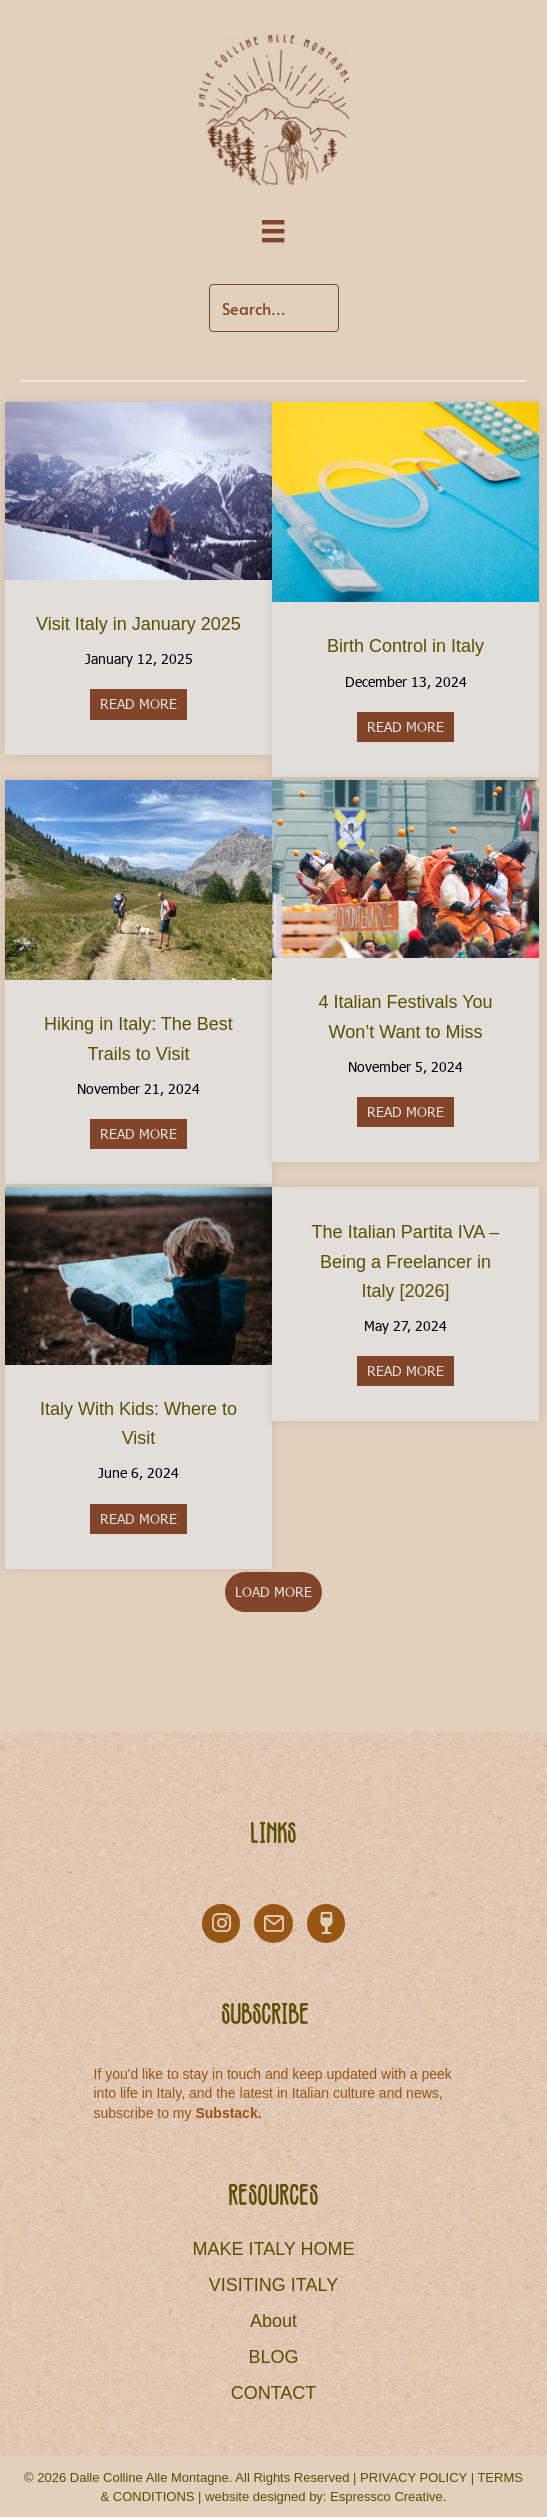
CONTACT (274, 2393)
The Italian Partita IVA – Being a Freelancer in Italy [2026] (406, 1261)
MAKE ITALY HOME (273, 2249)
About (273, 2321)
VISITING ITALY (273, 2285)
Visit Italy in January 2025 (138, 624)
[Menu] (273, 231)
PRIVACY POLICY (413, 2477)
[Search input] (274, 308)
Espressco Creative (386, 2496)
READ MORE (143, 703)
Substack (226, 2113)
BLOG (273, 2357)
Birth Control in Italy (405, 646)
